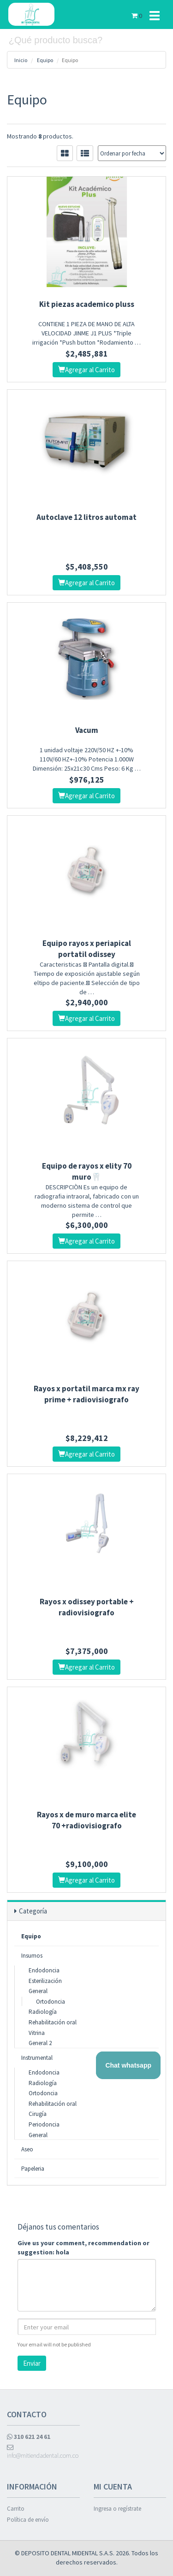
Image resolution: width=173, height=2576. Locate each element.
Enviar (32, 2363)
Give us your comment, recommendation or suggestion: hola (83, 2247)
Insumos (31, 1955)
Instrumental (37, 2058)
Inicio (20, 60)
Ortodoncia (50, 2001)
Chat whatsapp (128, 2065)
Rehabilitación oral (53, 2022)
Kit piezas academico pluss (86, 304)
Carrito (15, 2509)
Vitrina (37, 2033)
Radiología (43, 2012)
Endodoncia (44, 1970)
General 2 (40, 2043)
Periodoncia (44, 2124)
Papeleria (32, 2169)
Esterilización (45, 1981)
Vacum (86, 730)
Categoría (33, 1911)
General (38, 1991)
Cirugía (38, 2114)
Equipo (45, 60)
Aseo (27, 2149)
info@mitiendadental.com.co (42, 2452)
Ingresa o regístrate (117, 2509)
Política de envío (28, 2520)
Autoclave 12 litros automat (86, 517)
